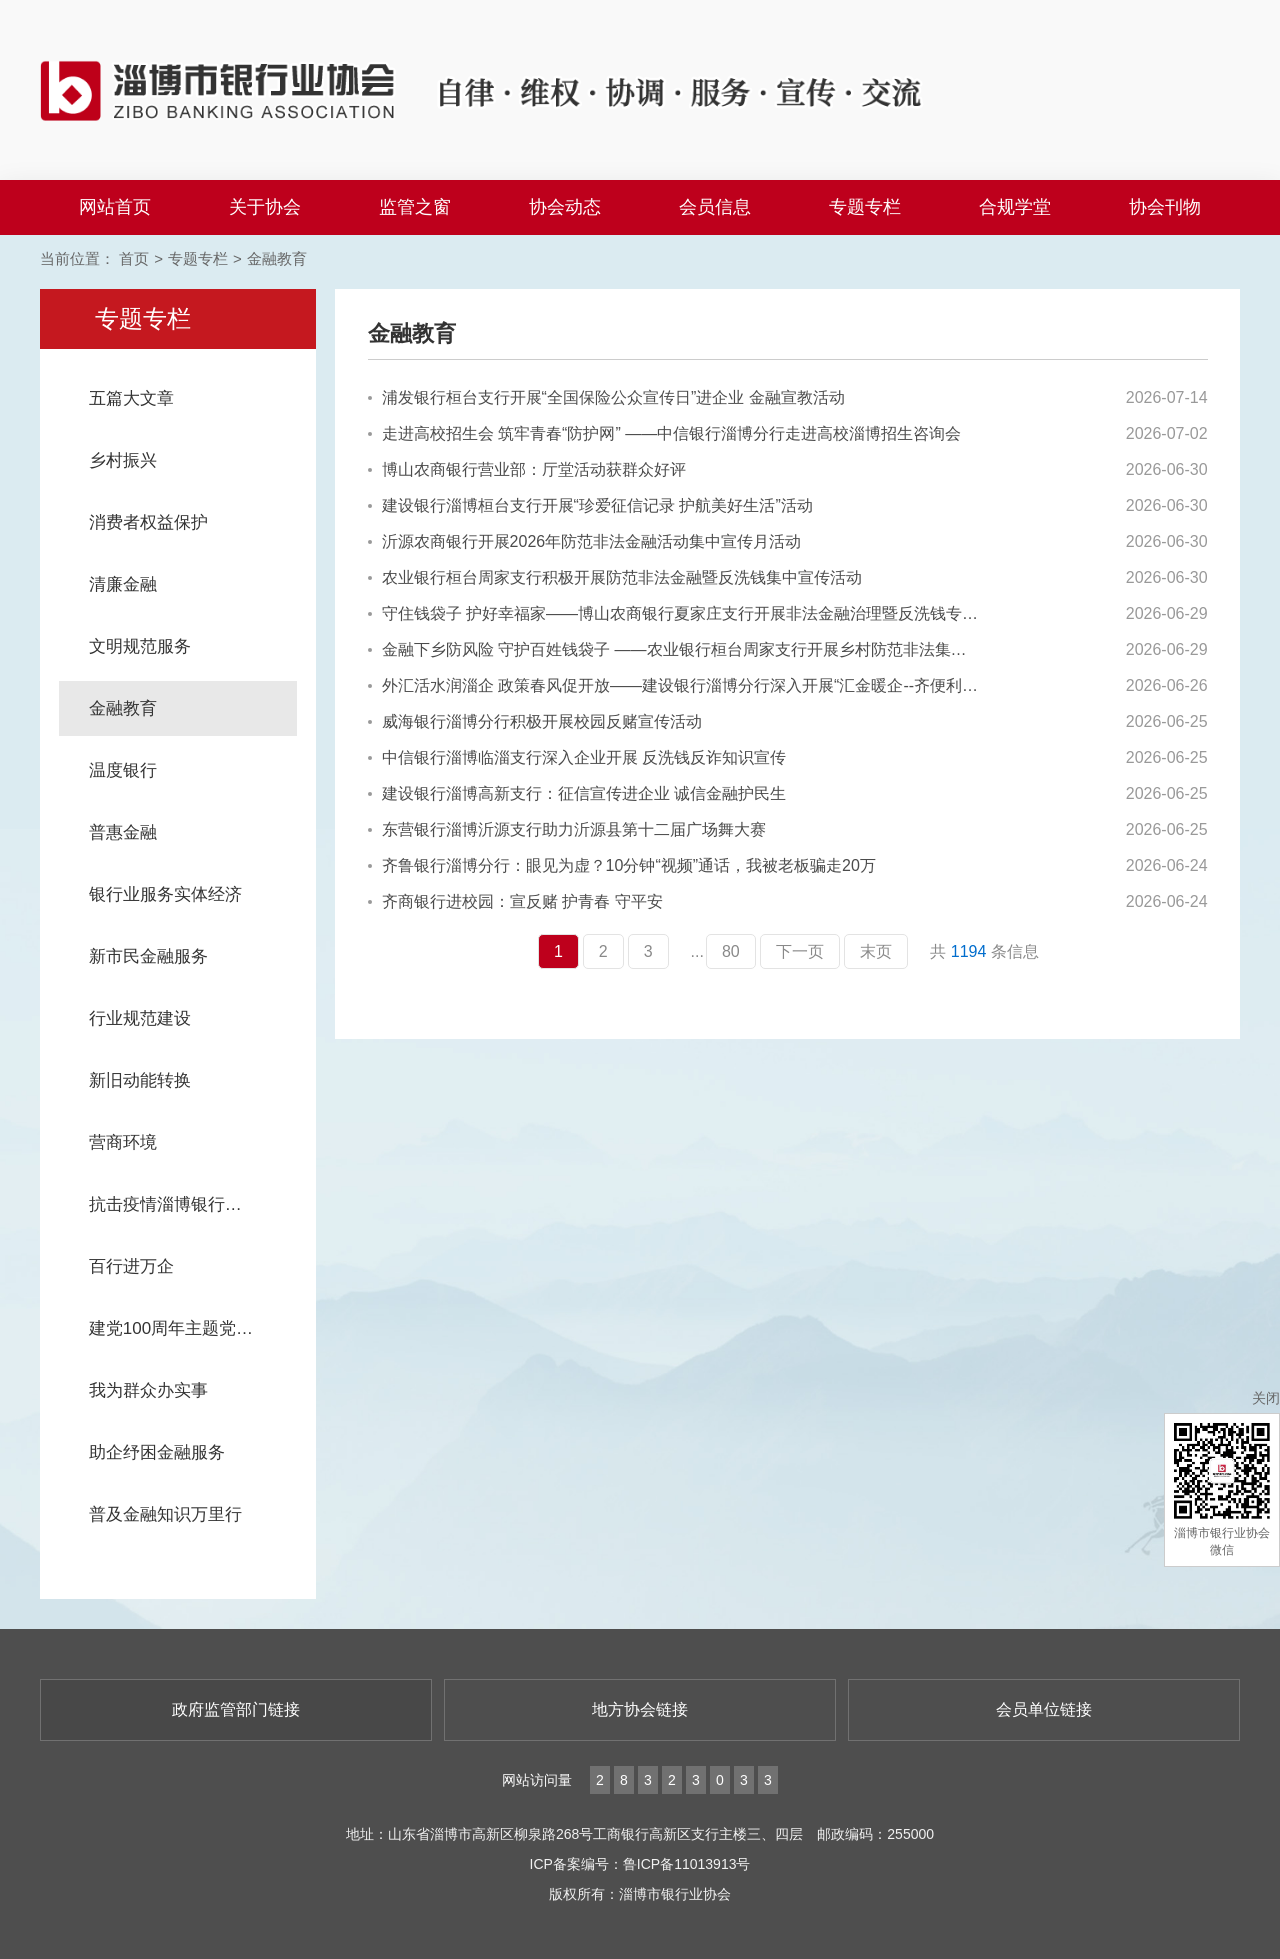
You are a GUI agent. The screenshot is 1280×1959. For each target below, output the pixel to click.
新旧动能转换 (140, 1080)
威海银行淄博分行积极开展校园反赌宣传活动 (535, 721)
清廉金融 (123, 584)
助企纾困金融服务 (157, 1452)
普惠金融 (123, 832)
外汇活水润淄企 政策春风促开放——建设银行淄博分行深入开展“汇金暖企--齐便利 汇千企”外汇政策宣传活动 (674, 685)
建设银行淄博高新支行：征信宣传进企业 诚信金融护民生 (577, 793)
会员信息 (715, 207)
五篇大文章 (131, 398)
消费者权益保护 (148, 522)
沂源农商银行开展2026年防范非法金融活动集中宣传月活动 (585, 541)
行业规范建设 (140, 1018)
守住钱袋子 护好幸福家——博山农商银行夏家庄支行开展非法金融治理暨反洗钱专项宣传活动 (674, 613)
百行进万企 (131, 1266)
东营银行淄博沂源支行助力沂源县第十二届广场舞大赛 (567, 829)
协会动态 (565, 207)
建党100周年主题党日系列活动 (193, 1328)
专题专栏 (865, 207)
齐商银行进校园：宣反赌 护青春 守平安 (515, 901)
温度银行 (123, 770)
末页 (876, 951)
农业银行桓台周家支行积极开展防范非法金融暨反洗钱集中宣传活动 (615, 577)
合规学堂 (1015, 207)
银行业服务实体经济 (165, 894)
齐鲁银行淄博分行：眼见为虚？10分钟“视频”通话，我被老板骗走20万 (622, 865)
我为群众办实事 (148, 1390)
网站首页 (115, 207)
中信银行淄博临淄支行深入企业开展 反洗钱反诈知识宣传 (577, 757)
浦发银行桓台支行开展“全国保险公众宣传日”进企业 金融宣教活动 (606, 397)
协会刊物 (1165, 207)
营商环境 (123, 1142)
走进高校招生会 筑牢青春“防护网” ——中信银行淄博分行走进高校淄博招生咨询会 (665, 433)
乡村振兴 (123, 460)
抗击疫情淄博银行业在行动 (191, 1204)
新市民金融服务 (148, 956)
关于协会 (265, 207)
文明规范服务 (140, 646)
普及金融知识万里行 (165, 1514)
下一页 (800, 951)
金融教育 (277, 258)
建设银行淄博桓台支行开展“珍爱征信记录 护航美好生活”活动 (590, 505)
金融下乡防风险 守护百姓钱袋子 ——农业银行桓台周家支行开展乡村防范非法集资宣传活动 (674, 649)
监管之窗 (415, 207)
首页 (134, 258)
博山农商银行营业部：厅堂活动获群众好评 (527, 469)
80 (731, 951)
